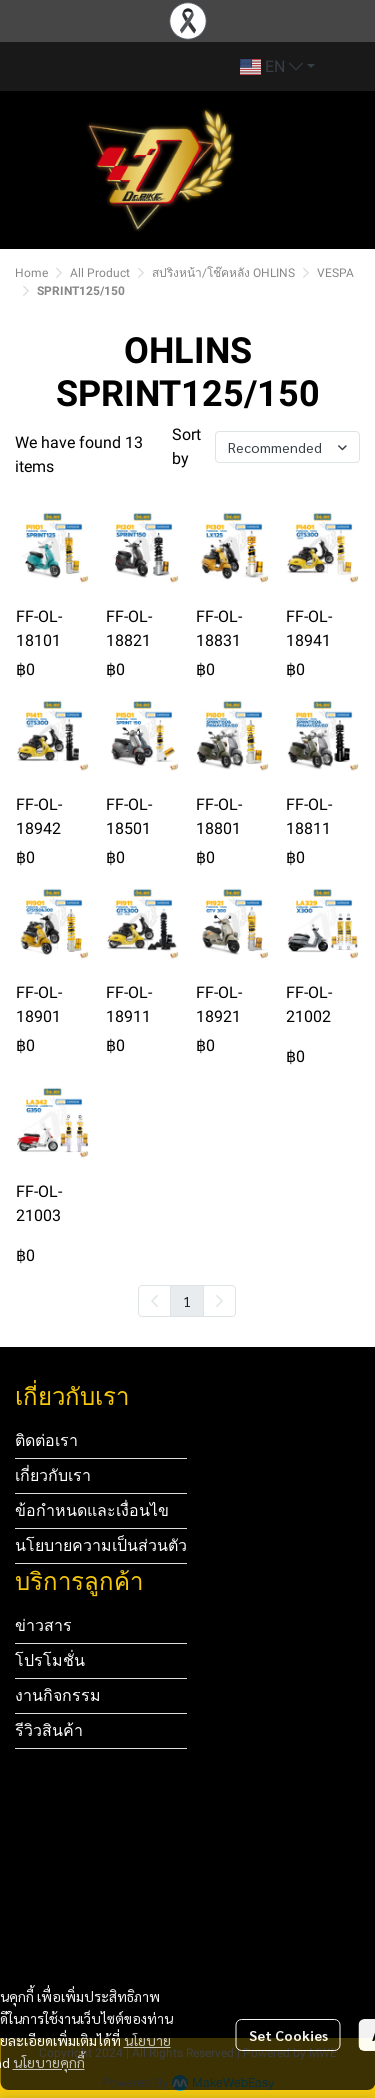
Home (31, 273)
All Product (100, 273)
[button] (277, 67)
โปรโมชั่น (50, 1660)
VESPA (335, 273)
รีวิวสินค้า (49, 1730)
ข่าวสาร (43, 1625)
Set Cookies (288, 2035)
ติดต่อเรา (46, 1440)
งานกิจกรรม (58, 1695)
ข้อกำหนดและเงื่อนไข (92, 1510)
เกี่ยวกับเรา (53, 1475)
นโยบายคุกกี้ (49, 2062)
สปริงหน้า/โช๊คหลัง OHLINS (223, 273)
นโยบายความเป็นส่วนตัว (101, 1545)
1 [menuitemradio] (187, 1301)
